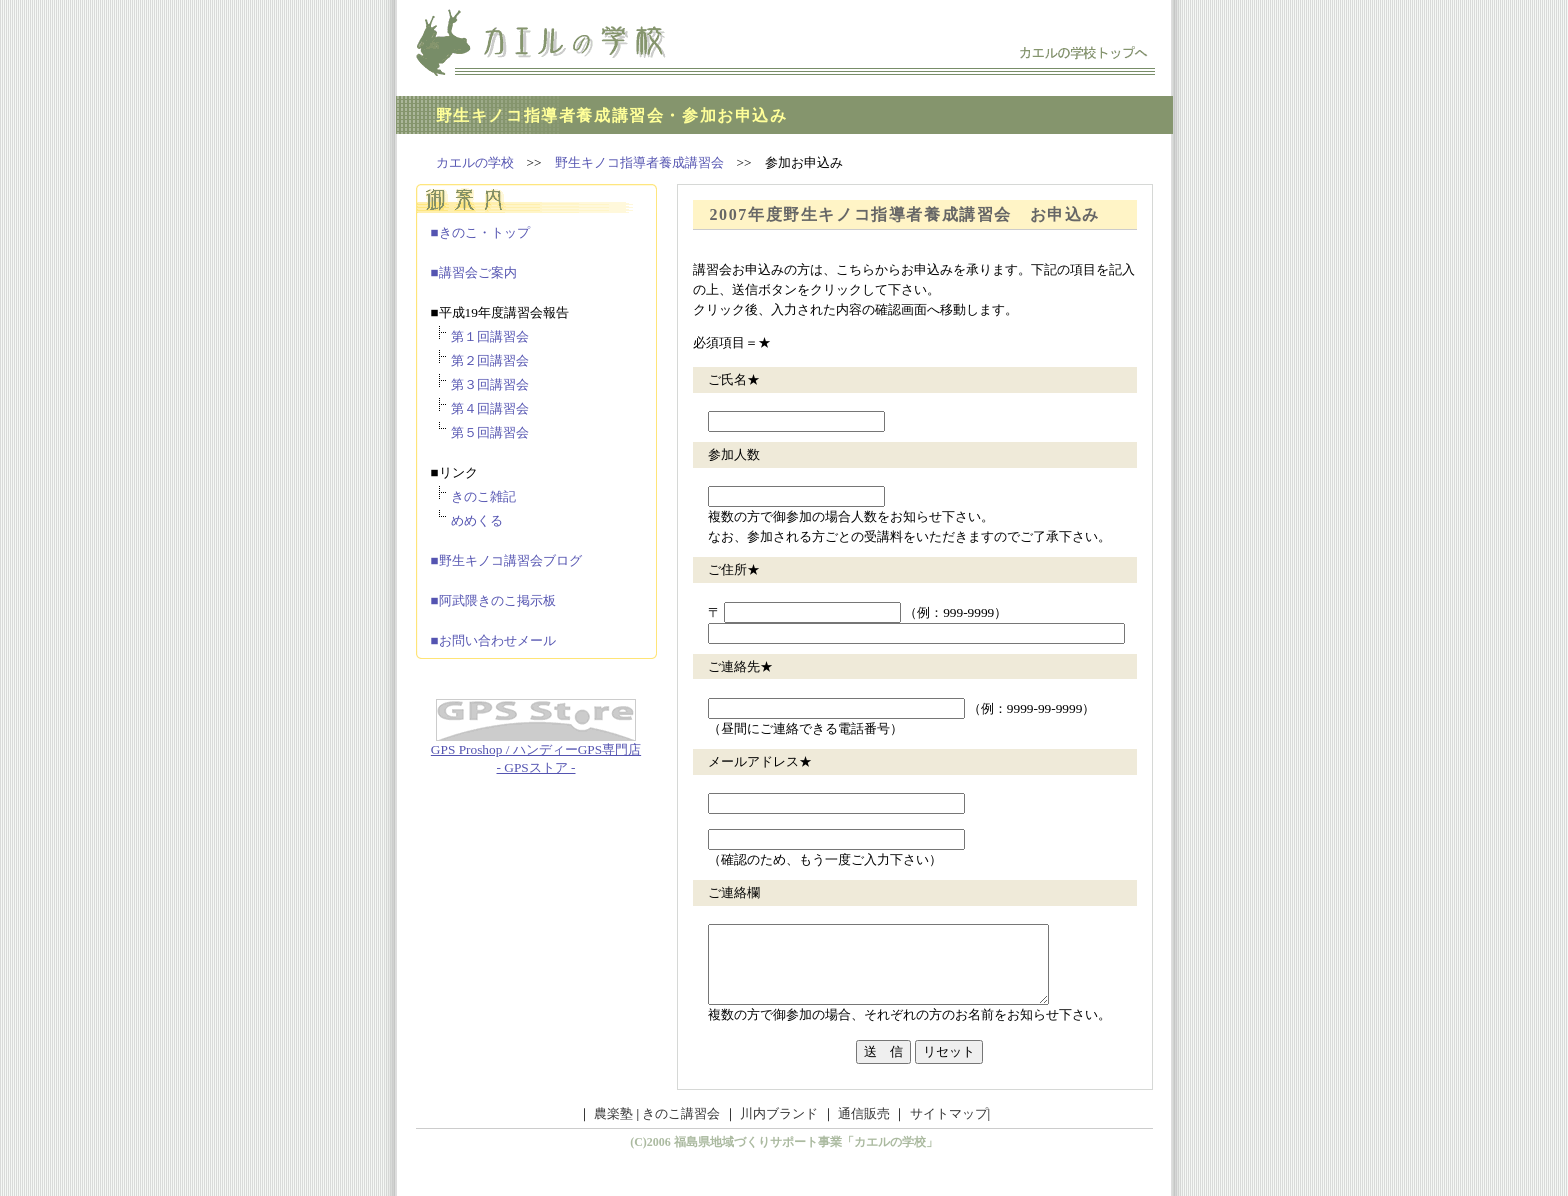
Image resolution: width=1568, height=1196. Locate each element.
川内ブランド (777, 1128)
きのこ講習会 (681, 1128)
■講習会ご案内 (474, 272)
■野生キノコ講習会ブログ (506, 560)
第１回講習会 (490, 336)
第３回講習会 (490, 384)
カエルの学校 (475, 162)
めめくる (477, 520)
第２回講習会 (490, 360)
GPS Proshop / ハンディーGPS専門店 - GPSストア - (536, 752)
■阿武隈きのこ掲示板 (493, 600)
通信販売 (862, 1128)
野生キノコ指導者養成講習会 (639, 162)
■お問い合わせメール (493, 640)
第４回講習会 (490, 408)
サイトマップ (949, 1128)
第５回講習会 (490, 432)
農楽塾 (613, 1128)
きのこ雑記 (483, 496)
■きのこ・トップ (480, 232)
